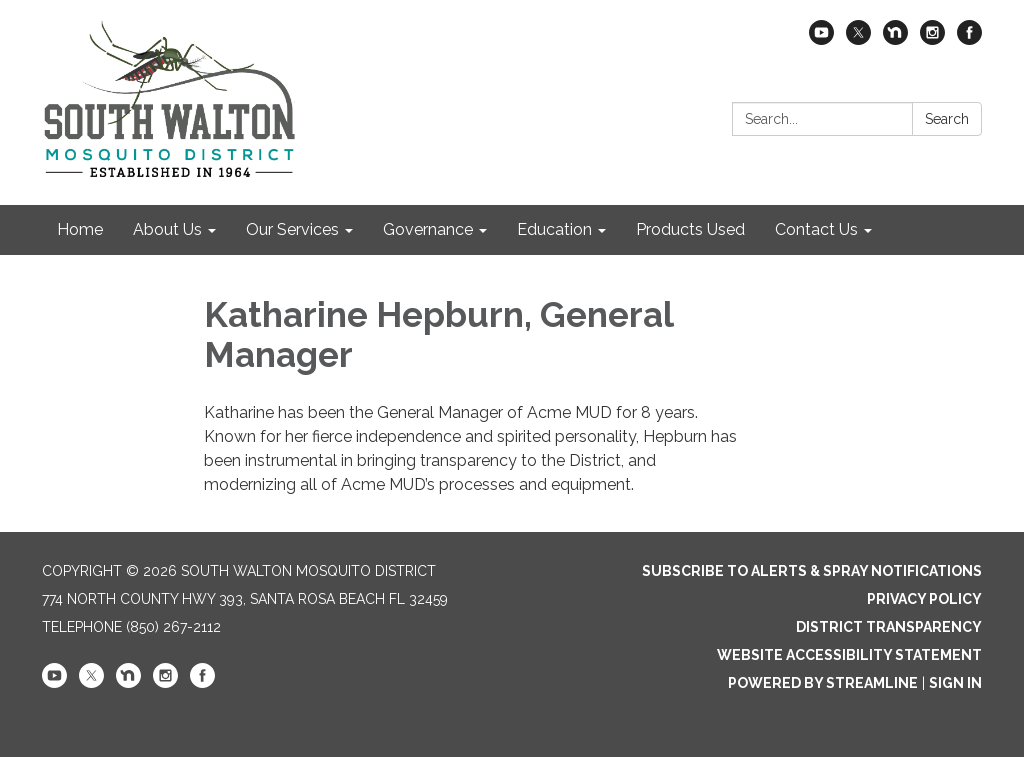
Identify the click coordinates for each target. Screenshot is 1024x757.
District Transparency (889, 627)
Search (947, 119)
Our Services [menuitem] (292, 229)
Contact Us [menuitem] (816, 229)
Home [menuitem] (80, 229)
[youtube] (821, 39)
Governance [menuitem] (428, 229)
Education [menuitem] (554, 229)
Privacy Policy (924, 599)
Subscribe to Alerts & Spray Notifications (812, 571)
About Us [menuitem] (167, 229)
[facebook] (969, 39)
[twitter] (858, 39)
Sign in (955, 683)
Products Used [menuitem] (690, 229)
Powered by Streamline (823, 683)
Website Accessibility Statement (849, 655)
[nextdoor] (895, 39)
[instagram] (932, 39)
